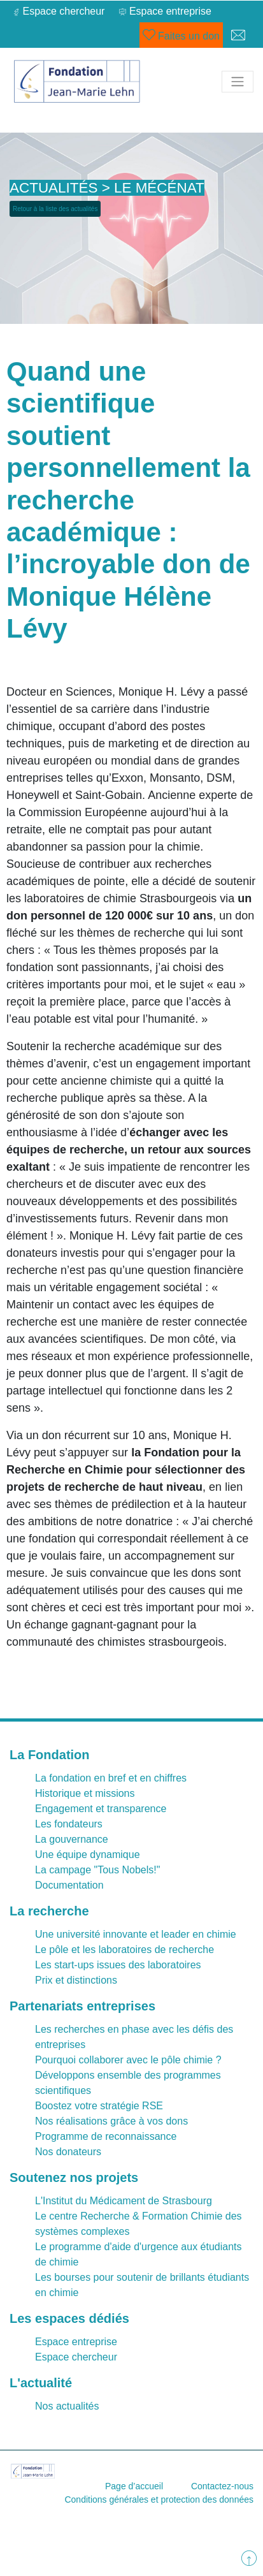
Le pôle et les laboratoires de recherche (124, 1949)
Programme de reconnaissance (105, 2136)
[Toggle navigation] (237, 81)
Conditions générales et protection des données (158, 2499)
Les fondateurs (69, 1824)
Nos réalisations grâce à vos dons (111, 2121)
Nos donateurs (68, 2151)
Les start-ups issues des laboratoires (118, 1964)
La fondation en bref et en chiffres (111, 1778)
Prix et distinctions (76, 1980)
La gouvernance (71, 1839)
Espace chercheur (76, 2357)
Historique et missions (85, 1793)
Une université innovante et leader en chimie (135, 1934)
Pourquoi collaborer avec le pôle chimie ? (128, 2059)
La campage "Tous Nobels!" (97, 1869)
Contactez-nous (222, 2486)
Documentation (69, 1885)
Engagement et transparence (100, 1808)
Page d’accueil (134, 2486)
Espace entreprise (76, 2341)
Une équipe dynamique (87, 1854)
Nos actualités (67, 2406)
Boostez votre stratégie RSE (99, 2105)
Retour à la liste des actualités (55, 208)
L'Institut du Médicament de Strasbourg (123, 2200)
